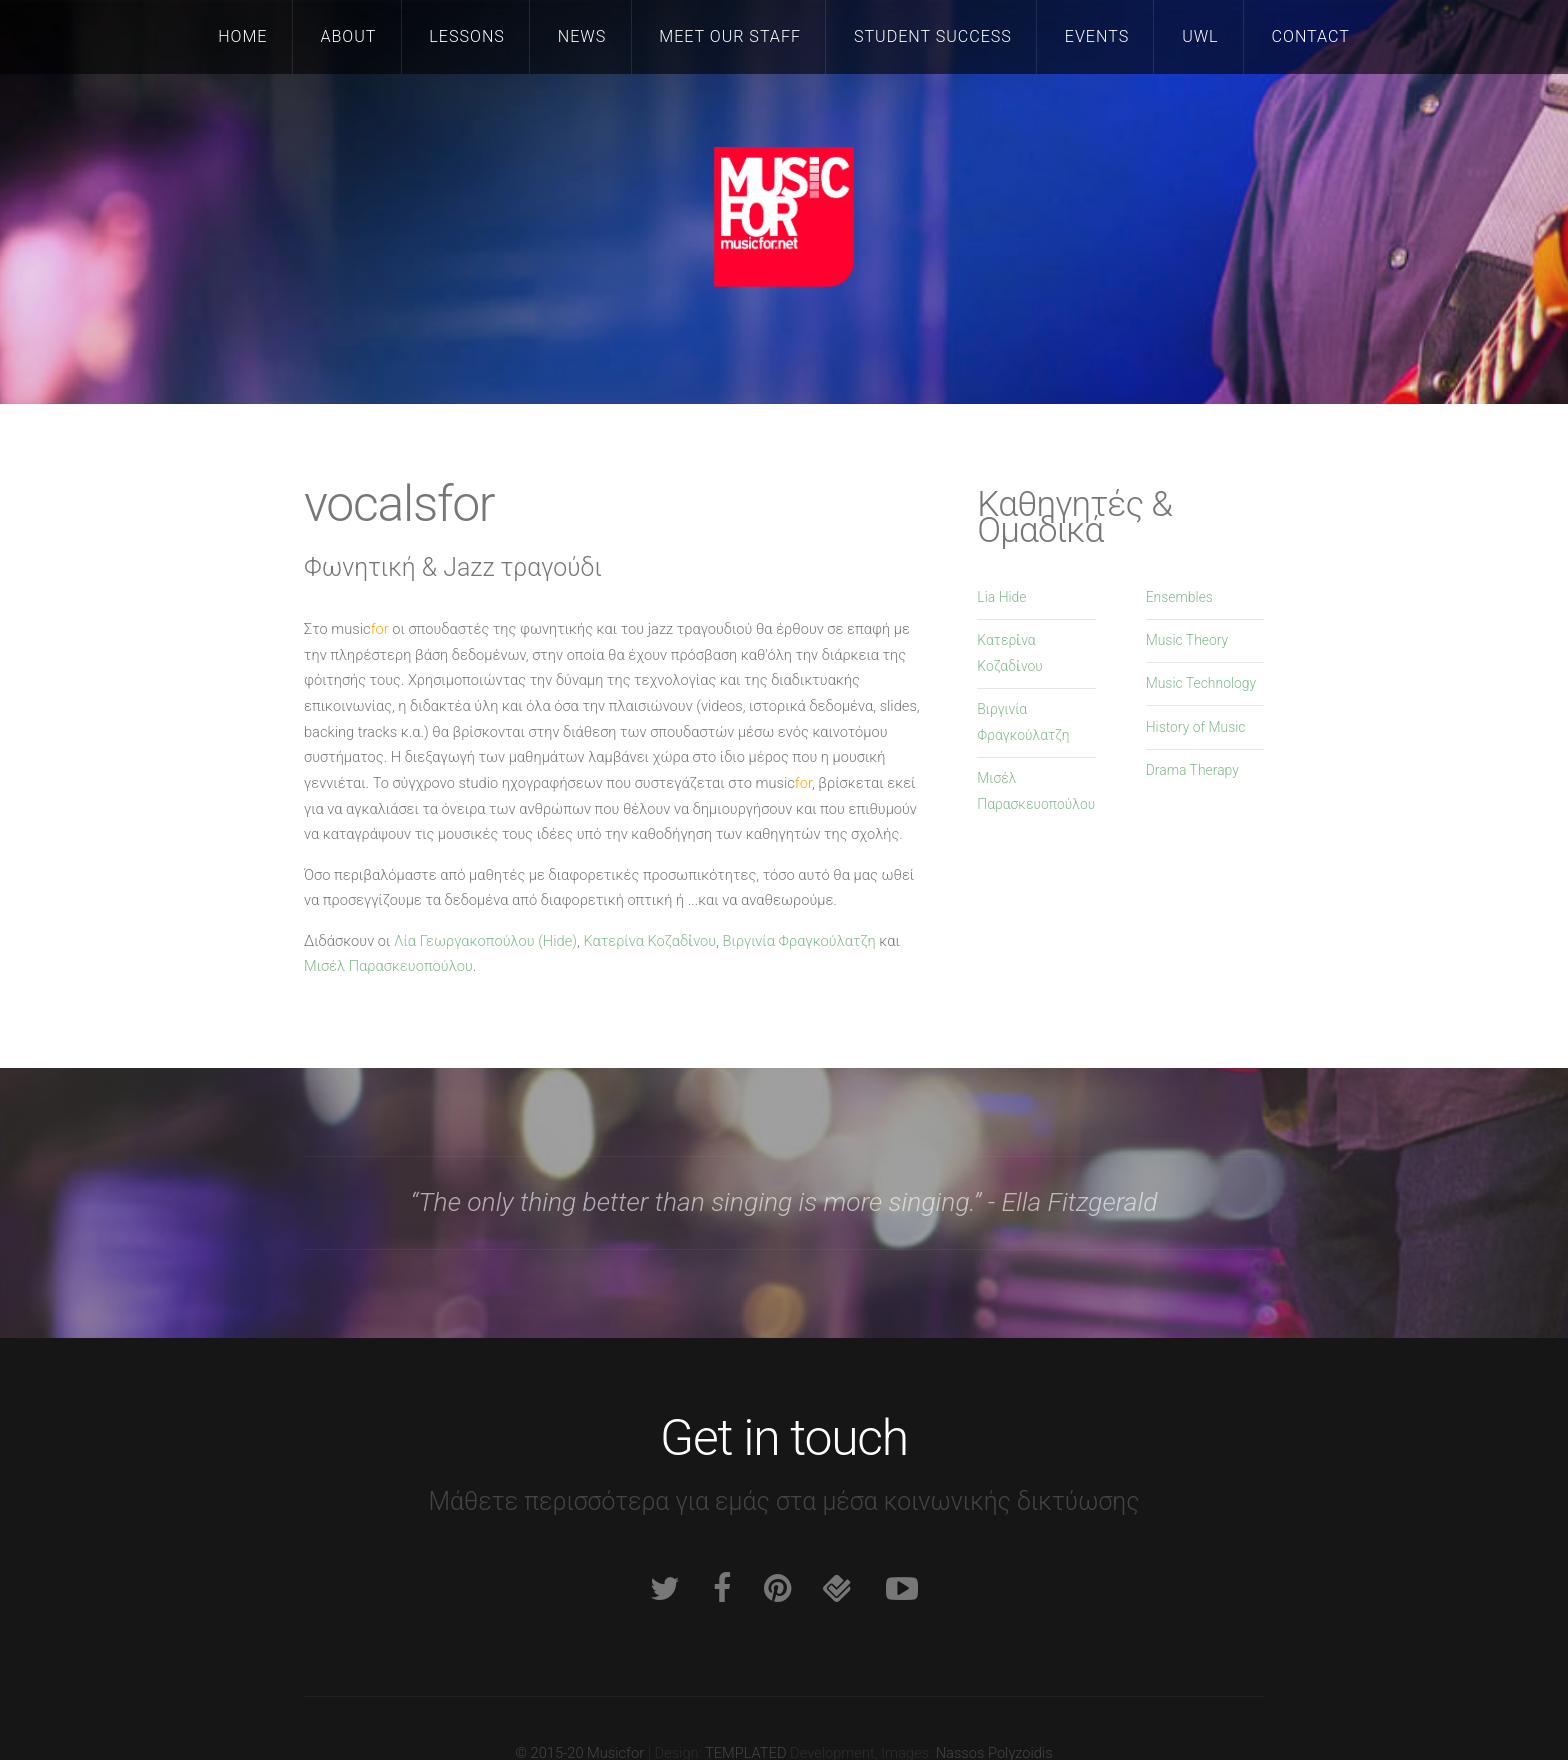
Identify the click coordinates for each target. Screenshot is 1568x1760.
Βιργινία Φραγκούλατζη (799, 941)
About (348, 36)
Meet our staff (730, 36)
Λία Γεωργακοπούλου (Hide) (485, 941)
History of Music (1196, 727)
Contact (1311, 36)
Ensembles (1179, 597)
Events (1097, 36)
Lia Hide (1001, 597)
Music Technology (1201, 683)
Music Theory (1187, 640)
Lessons (466, 36)
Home (242, 36)
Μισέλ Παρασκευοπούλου (388, 966)
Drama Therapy (1192, 770)
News (582, 36)
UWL (1200, 36)
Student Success (933, 36)
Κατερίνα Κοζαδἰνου (649, 941)
